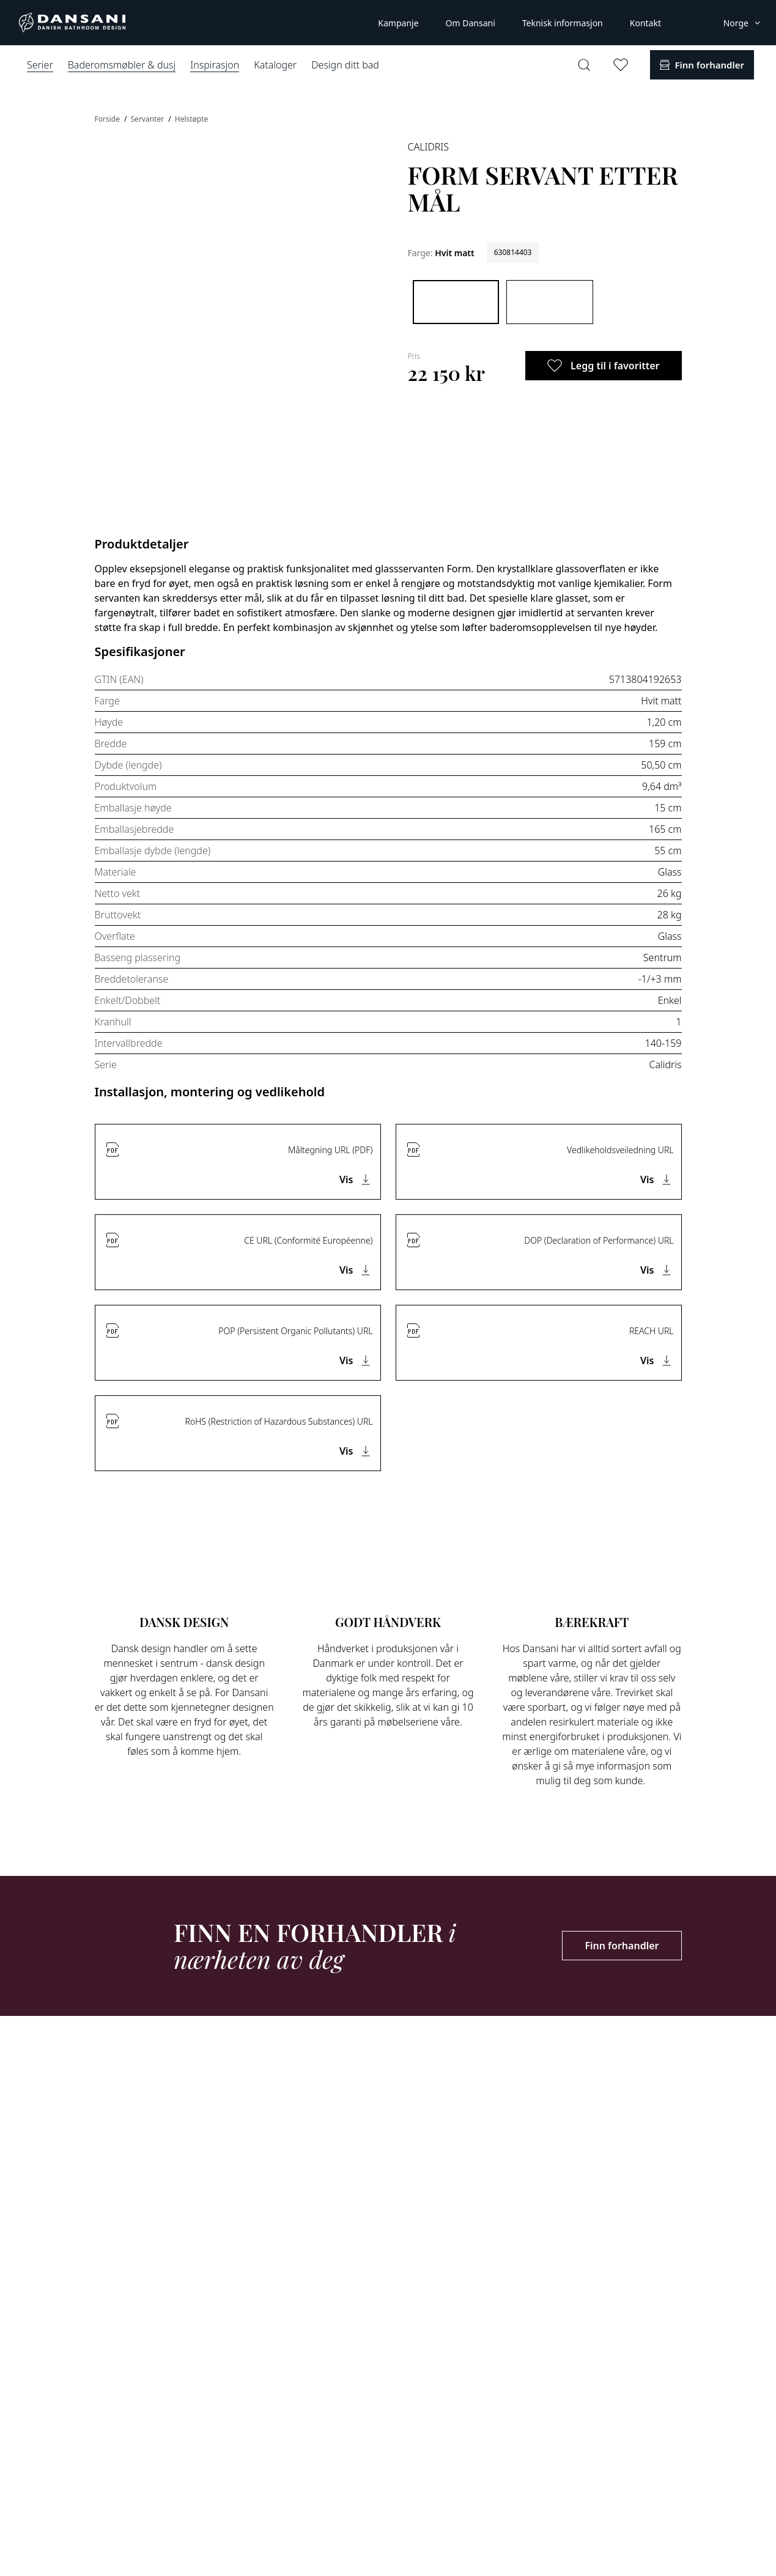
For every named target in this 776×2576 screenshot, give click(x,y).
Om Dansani (470, 23)
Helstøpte (192, 119)
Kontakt (645, 23)
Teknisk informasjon (562, 23)
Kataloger (275, 65)
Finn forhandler (622, 1945)
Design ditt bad (345, 65)
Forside (108, 119)
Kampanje (398, 23)
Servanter (148, 119)
